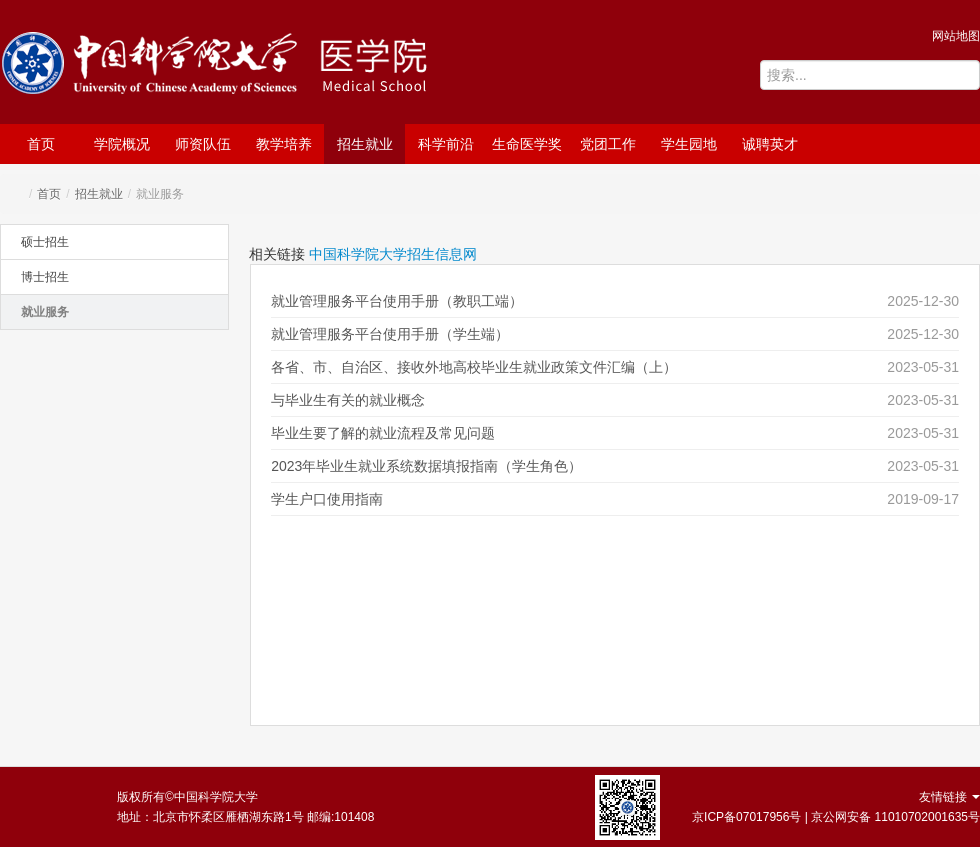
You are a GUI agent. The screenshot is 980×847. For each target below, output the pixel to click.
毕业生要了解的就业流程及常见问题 (383, 433)
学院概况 (122, 144)
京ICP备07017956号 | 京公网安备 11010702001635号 (836, 817)
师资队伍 (203, 144)
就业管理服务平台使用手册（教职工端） (397, 301)
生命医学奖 (527, 144)
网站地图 (956, 36)
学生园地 (689, 144)
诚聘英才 (770, 144)
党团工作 (608, 144)
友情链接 (949, 797)
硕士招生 (45, 242)
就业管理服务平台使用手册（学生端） (390, 334)
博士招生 (45, 277)
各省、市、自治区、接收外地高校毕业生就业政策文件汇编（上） (474, 367)
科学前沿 (446, 144)
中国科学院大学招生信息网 (393, 254)
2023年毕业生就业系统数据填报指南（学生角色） (426, 466)
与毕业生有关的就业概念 (348, 400)
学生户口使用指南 (327, 499)
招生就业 (365, 144)
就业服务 (45, 312)
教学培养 (284, 144)
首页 (41, 144)
